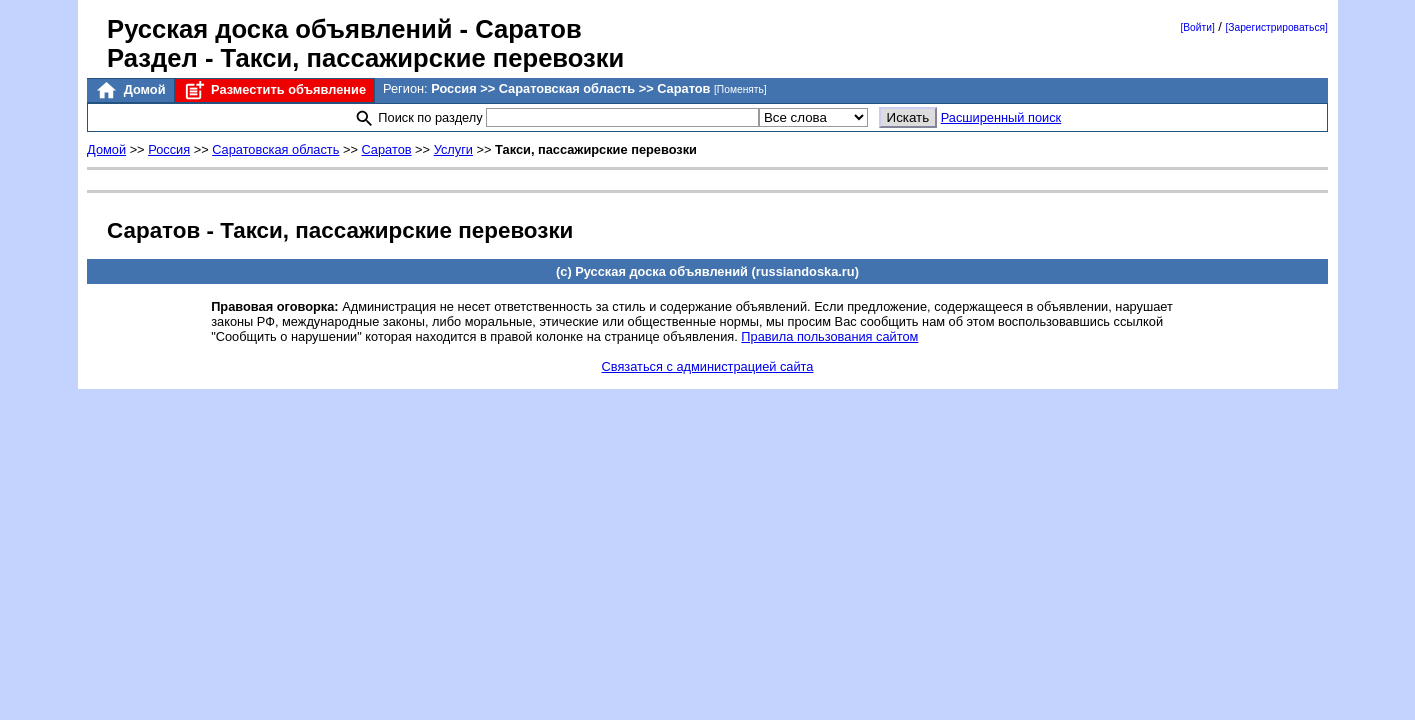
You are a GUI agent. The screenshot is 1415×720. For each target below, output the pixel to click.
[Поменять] (740, 89)
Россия (169, 149)
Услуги (453, 149)
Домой (130, 90)
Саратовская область (275, 149)
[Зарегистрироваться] (1276, 27)
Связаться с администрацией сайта (708, 366)
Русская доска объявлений (279, 29)
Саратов (386, 149)
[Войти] (1197, 27)
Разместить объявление (274, 90)
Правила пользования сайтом (829, 336)
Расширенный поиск (1001, 117)
